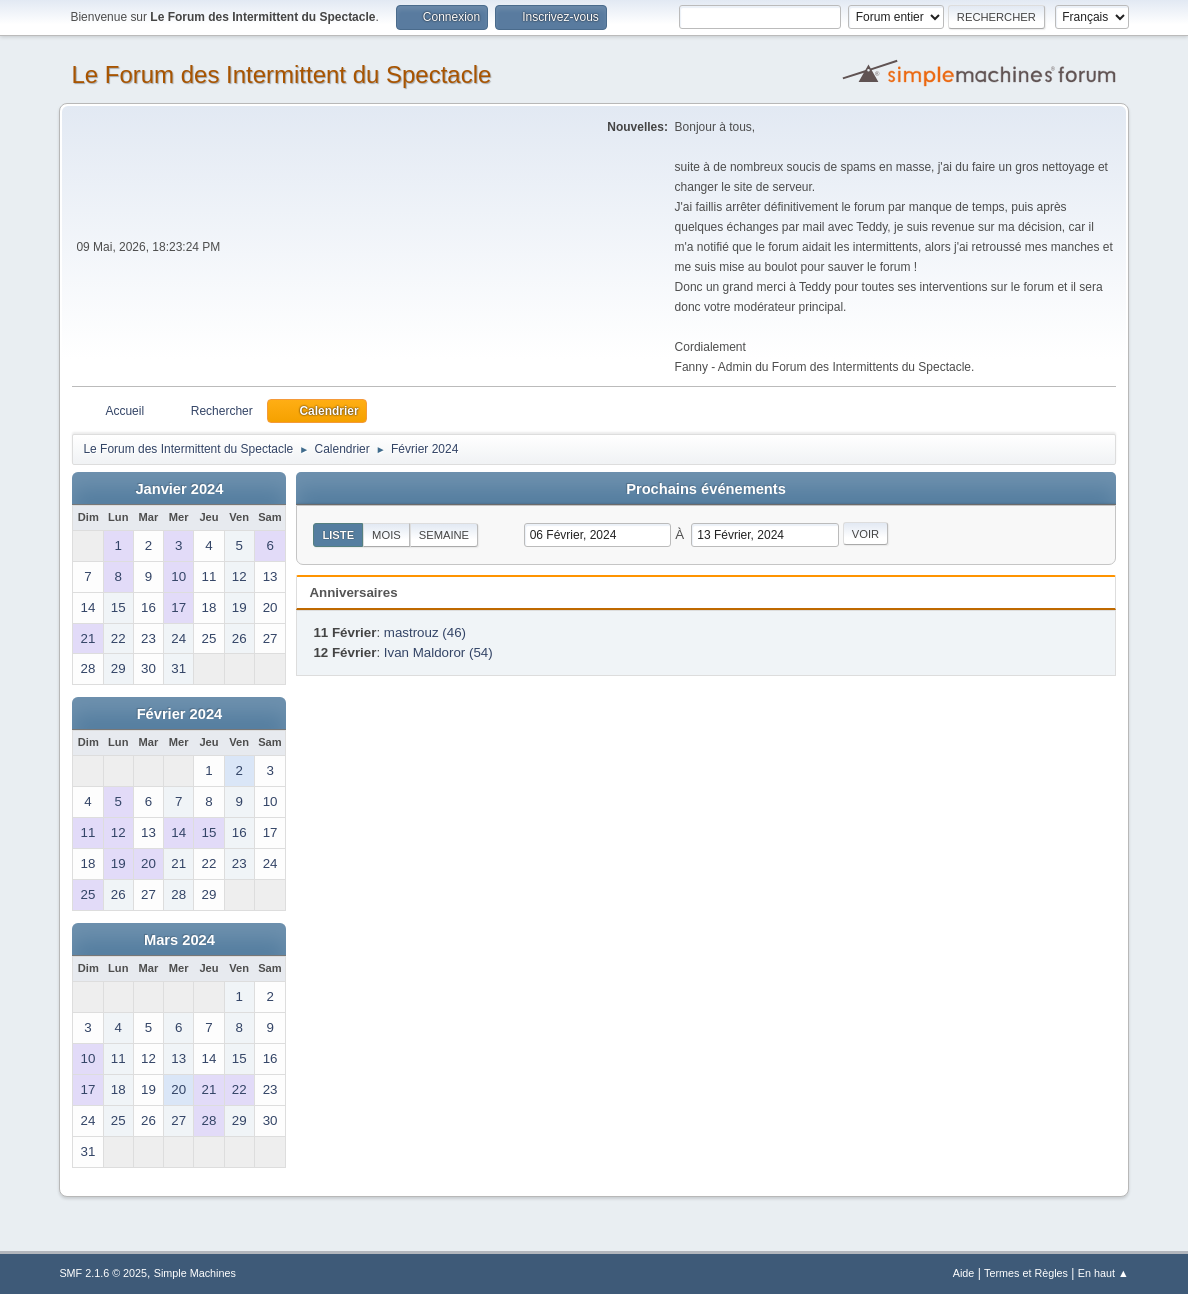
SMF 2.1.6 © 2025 (103, 1273)
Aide (964, 1273)
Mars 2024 (179, 940)
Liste (338, 535)
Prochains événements (706, 489)
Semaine (444, 535)
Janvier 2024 (179, 489)
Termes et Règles (1026, 1273)
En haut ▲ (1103, 1273)
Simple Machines (195, 1273)
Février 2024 (180, 714)
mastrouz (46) (425, 632)
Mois (386, 535)
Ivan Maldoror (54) (438, 652)
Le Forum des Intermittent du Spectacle (281, 74)
